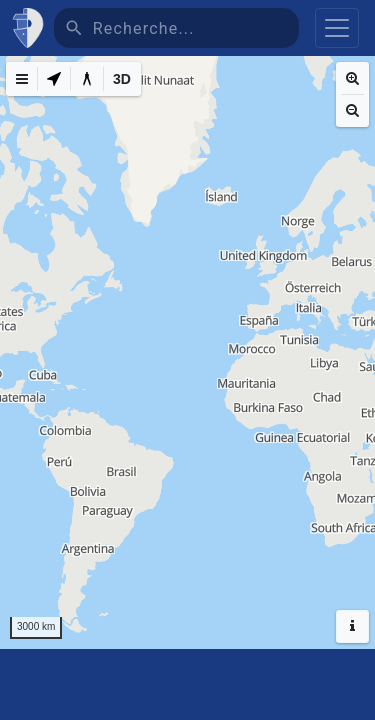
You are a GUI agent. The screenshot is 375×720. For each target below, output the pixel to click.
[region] (187, 352)
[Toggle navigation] (337, 28)
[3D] (122, 79)
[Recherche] (196, 28)
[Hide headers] (352, 626)
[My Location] (54, 79)
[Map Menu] (22, 79)
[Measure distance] (87, 79)
